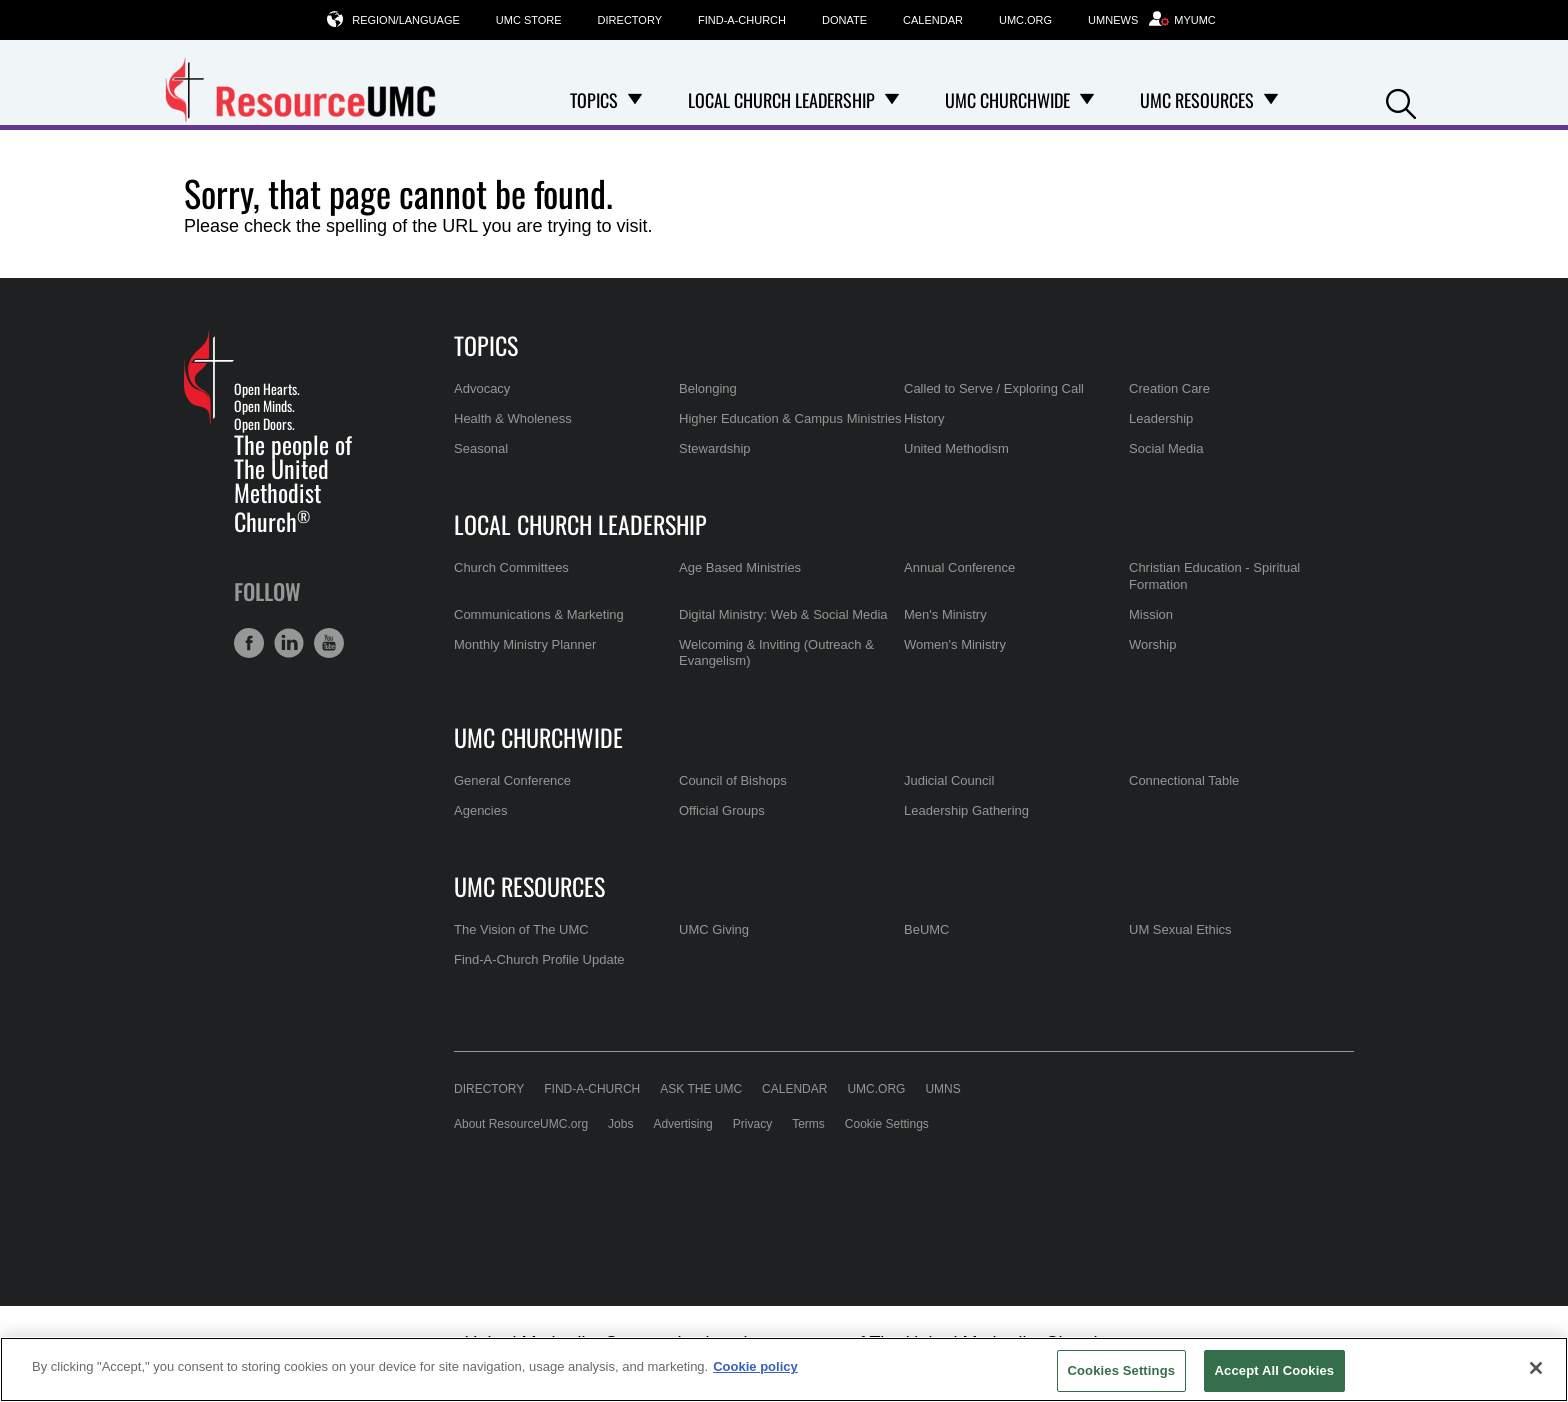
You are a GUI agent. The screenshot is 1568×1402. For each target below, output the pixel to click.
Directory (630, 20)
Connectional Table (1184, 780)
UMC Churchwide (538, 737)
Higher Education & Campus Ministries (790, 418)
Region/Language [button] (406, 19)
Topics (486, 345)
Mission (1151, 614)
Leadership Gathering (966, 810)
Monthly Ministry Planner (525, 644)
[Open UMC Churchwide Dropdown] (1087, 100)
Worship (1152, 644)
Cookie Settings (887, 1124)
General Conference (512, 780)
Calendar (933, 20)
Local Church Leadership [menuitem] (781, 100)
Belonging (708, 388)
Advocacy (482, 388)
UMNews (1113, 20)
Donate (844, 20)
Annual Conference (959, 567)
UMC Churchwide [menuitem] (1007, 100)
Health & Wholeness (513, 418)
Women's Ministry (955, 644)
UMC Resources (529, 886)
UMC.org (1025, 20)
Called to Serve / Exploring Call (994, 388)
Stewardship (715, 448)
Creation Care (1169, 388)
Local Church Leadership (580, 524)
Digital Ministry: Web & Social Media (783, 614)
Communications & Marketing (539, 614)
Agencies (480, 810)
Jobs (620, 1124)
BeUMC (927, 929)
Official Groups (722, 810)
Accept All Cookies (1275, 1370)
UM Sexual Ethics (1180, 929)
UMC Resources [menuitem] (1197, 100)
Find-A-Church (742, 20)
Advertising (682, 1124)
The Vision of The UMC (521, 929)
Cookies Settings (1122, 1370)
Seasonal (481, 448)
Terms (808, 1124)
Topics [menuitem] (594, 100)
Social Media (1166, 448)
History (924, 418)
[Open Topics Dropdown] (635, 100)
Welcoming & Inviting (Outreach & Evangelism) (776, 652)
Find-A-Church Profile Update (539, 959)
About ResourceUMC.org (521, 1124)
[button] (1401, 101)
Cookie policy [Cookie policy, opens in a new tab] (755, 1366)
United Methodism (956, 448)
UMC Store (529, 20)
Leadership (1161, 418)
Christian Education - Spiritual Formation (1214, 575)
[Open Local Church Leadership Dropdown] (892, 100)
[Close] (1536, 1368)
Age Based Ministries (740, 567)
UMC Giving (714, 929)
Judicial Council (949, 780)
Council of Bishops (733, 780)
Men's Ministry (945, 614)
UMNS (942, 1089)
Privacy (752, 1124)
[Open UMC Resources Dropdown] (1271, 100)
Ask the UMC (701, 1089)
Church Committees (511, 567)
